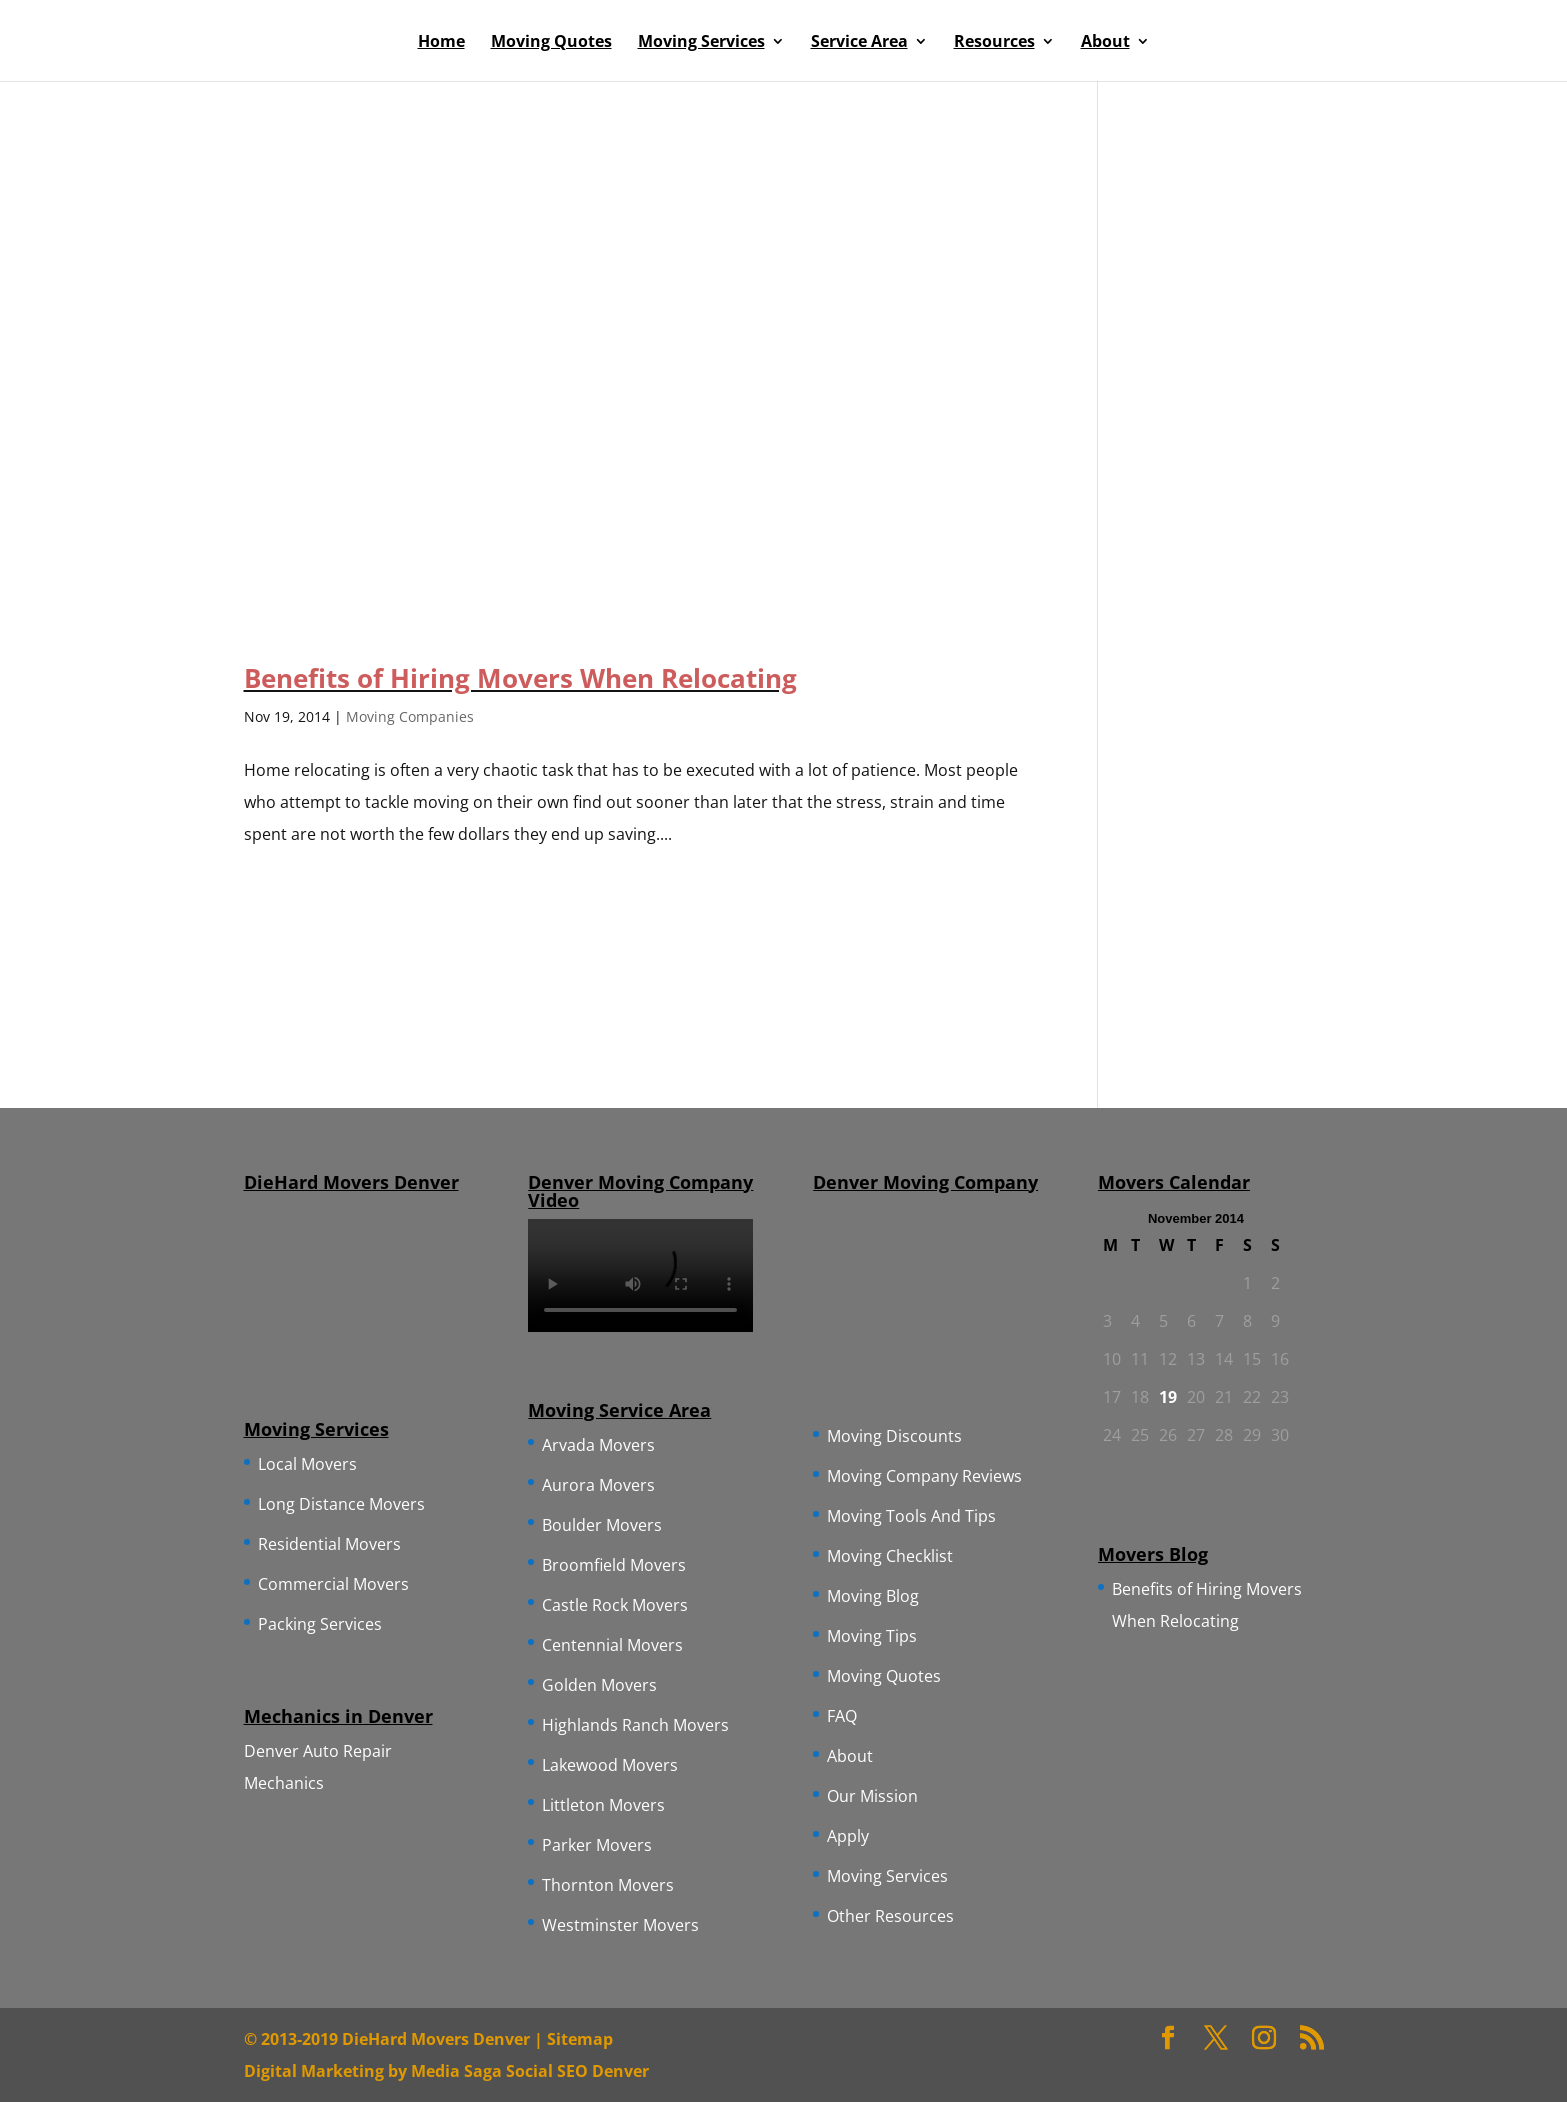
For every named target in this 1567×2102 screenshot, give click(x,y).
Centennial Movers (612, 1645)
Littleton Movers (603, 1805)
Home (441, 43)
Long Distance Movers (341, 1504)
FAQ (842, 1716)
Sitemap (580, 2039)
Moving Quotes (551, 43)
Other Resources (890, 1916)
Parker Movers (597, 1845)
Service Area (859, 43)
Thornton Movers (608, 1885)
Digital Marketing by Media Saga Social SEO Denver (446, 2071)
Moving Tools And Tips (911, 1516)
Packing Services (320, 1624)
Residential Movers (329, 1544)
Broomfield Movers (614, 1565)
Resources (994, 43)
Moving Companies (410, 716)
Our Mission (872, 1796)
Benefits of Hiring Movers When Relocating (520, 678)
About (1105, 43)
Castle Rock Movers (615, 1605)
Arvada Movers (598, 1445)
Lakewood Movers (610, 1765)
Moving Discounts (894, 1436)
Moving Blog (873, 1596)
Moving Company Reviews (924, 1476)
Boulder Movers (602, 1525)
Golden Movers (599, 1685)
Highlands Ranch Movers (635, 1725)
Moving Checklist (890, 1556)
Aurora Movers (598, 1485)
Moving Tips (872, 1636)
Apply (848, 1836)
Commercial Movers (333, 1584)
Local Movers (307, 1464)
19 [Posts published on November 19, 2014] (1168, 1397)
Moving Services (701, 43)
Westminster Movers (620, 1925)
